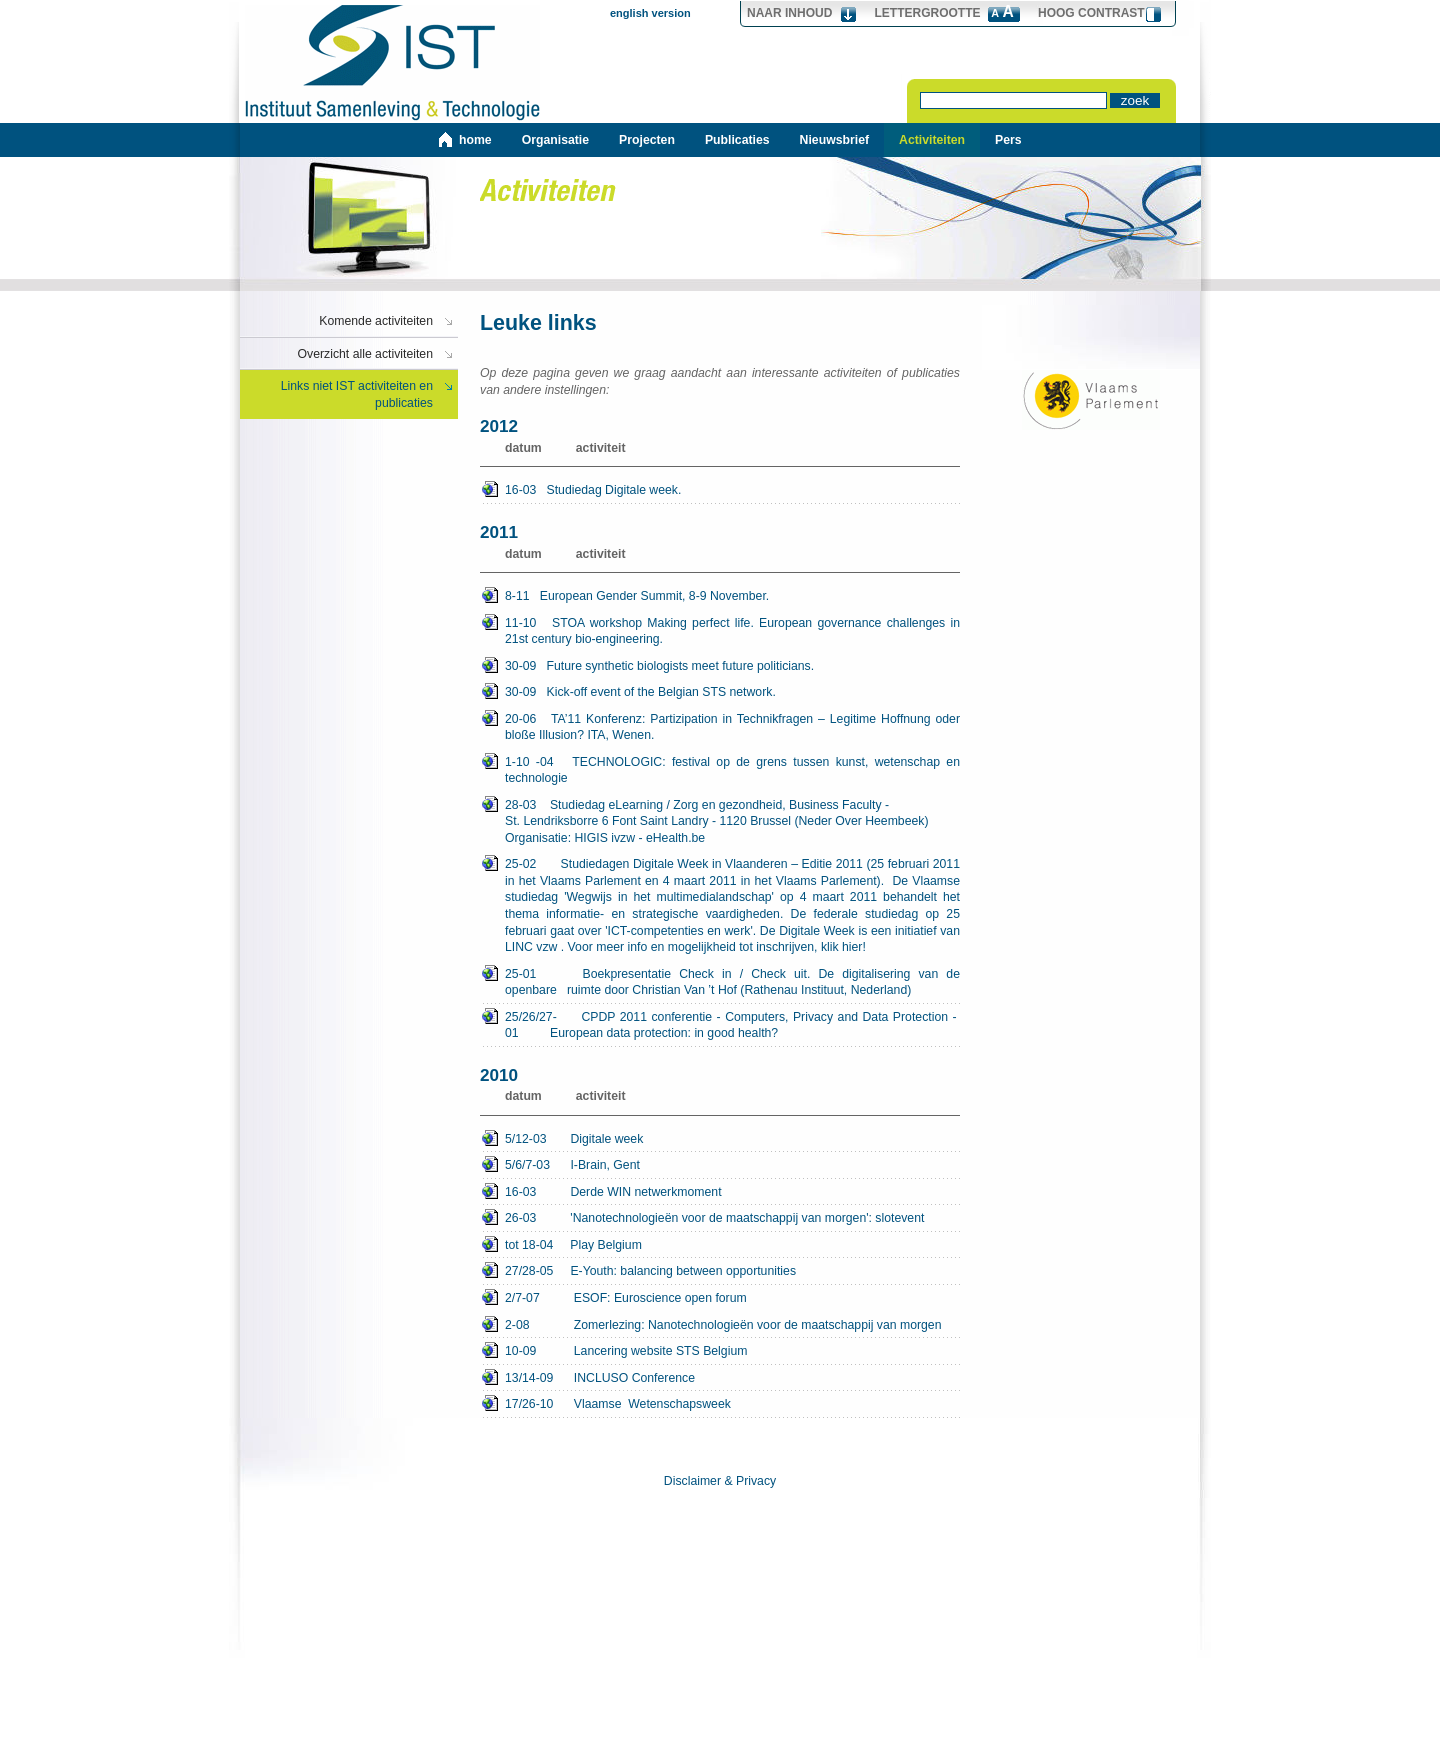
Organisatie (555, 140)
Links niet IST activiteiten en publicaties (357, 394)
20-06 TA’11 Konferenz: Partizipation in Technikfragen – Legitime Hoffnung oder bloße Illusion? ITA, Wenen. (732, 727)
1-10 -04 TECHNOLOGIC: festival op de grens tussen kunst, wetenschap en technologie (732, 770)
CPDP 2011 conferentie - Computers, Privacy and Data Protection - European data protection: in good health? (732, 1025)
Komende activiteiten (376, 321)
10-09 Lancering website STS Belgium (626, 1351)
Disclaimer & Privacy (720, 1481)
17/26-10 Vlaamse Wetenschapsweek (618, 1404)
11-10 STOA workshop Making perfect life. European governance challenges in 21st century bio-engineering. (732, 631)
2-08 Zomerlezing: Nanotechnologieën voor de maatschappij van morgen (723, 1325)
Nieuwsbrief (834, 140)
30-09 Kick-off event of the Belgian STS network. (640, 692)
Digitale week (574, 1139)
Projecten (647, 140)
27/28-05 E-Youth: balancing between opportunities (650, 1271)
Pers (1008, 140)
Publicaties (737, 140)
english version (650, 13)
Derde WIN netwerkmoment (613, 1192)
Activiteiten (932, 140)
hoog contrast (1091, 13)
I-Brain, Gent (572, 1165)
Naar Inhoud (789, 13)
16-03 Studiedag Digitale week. (593, 490)
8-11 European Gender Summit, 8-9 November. (637, 596)
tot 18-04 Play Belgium (573, 1245)
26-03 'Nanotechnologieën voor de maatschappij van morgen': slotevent (714, 1218)
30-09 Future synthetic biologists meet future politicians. (659, 666)
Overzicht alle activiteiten (366, 354)
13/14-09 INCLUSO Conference (600, 1378)
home (475, 140)
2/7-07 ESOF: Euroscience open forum (626, 1298)
